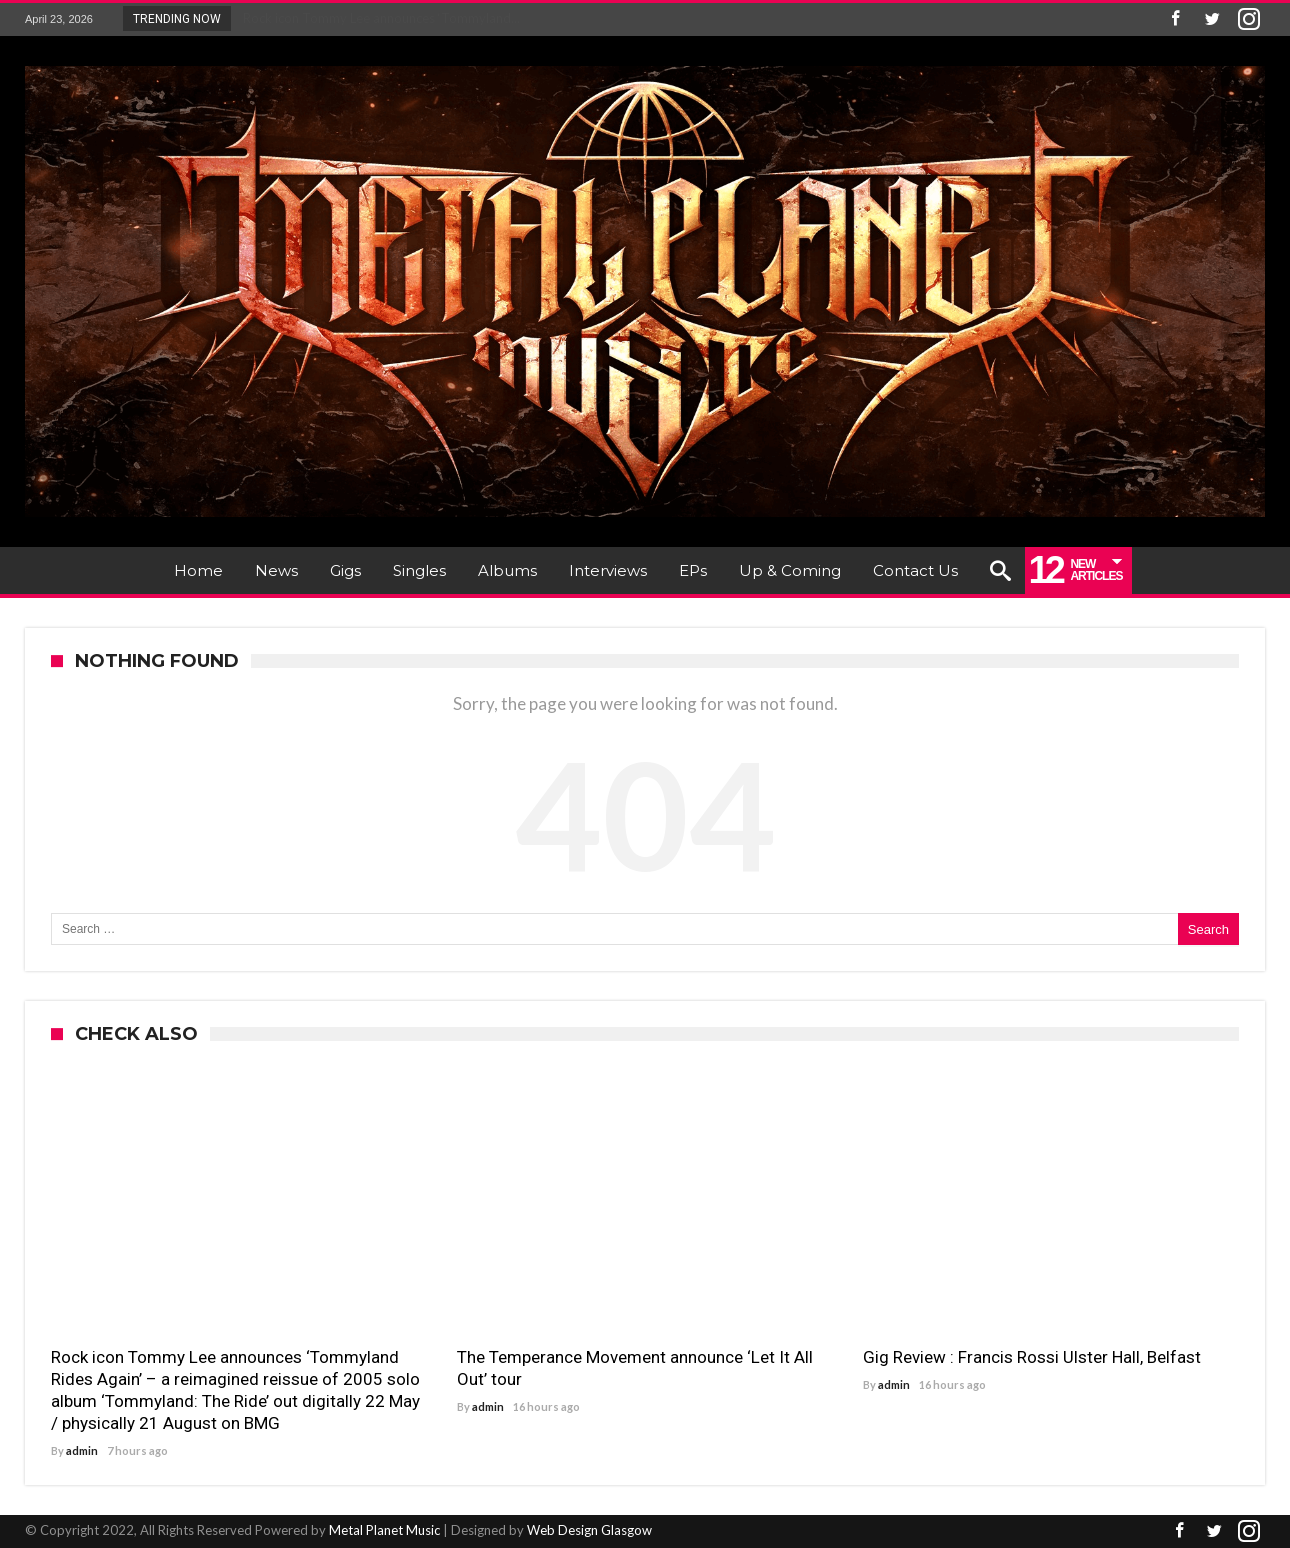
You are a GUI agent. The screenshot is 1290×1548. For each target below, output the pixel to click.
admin (82, 1450)
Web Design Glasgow (589, 1530)
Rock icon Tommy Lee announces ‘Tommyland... (377, 18)
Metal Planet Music (384, 1530)
